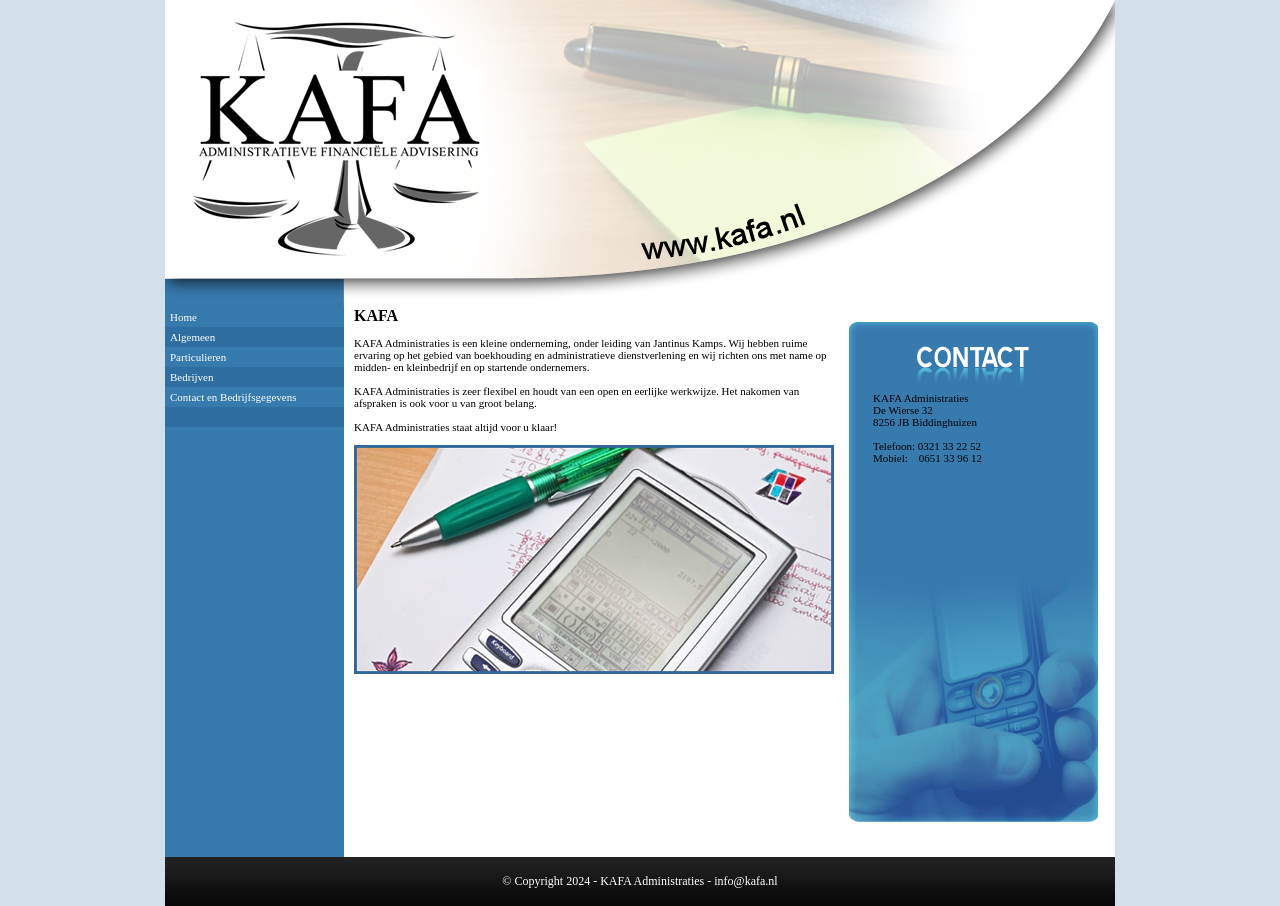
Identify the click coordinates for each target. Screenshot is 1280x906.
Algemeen (192, 337)
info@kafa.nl (745, 881)
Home (183, 317)
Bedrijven (191, 377)
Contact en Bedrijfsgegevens (233, 397)
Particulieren (198, 357)
